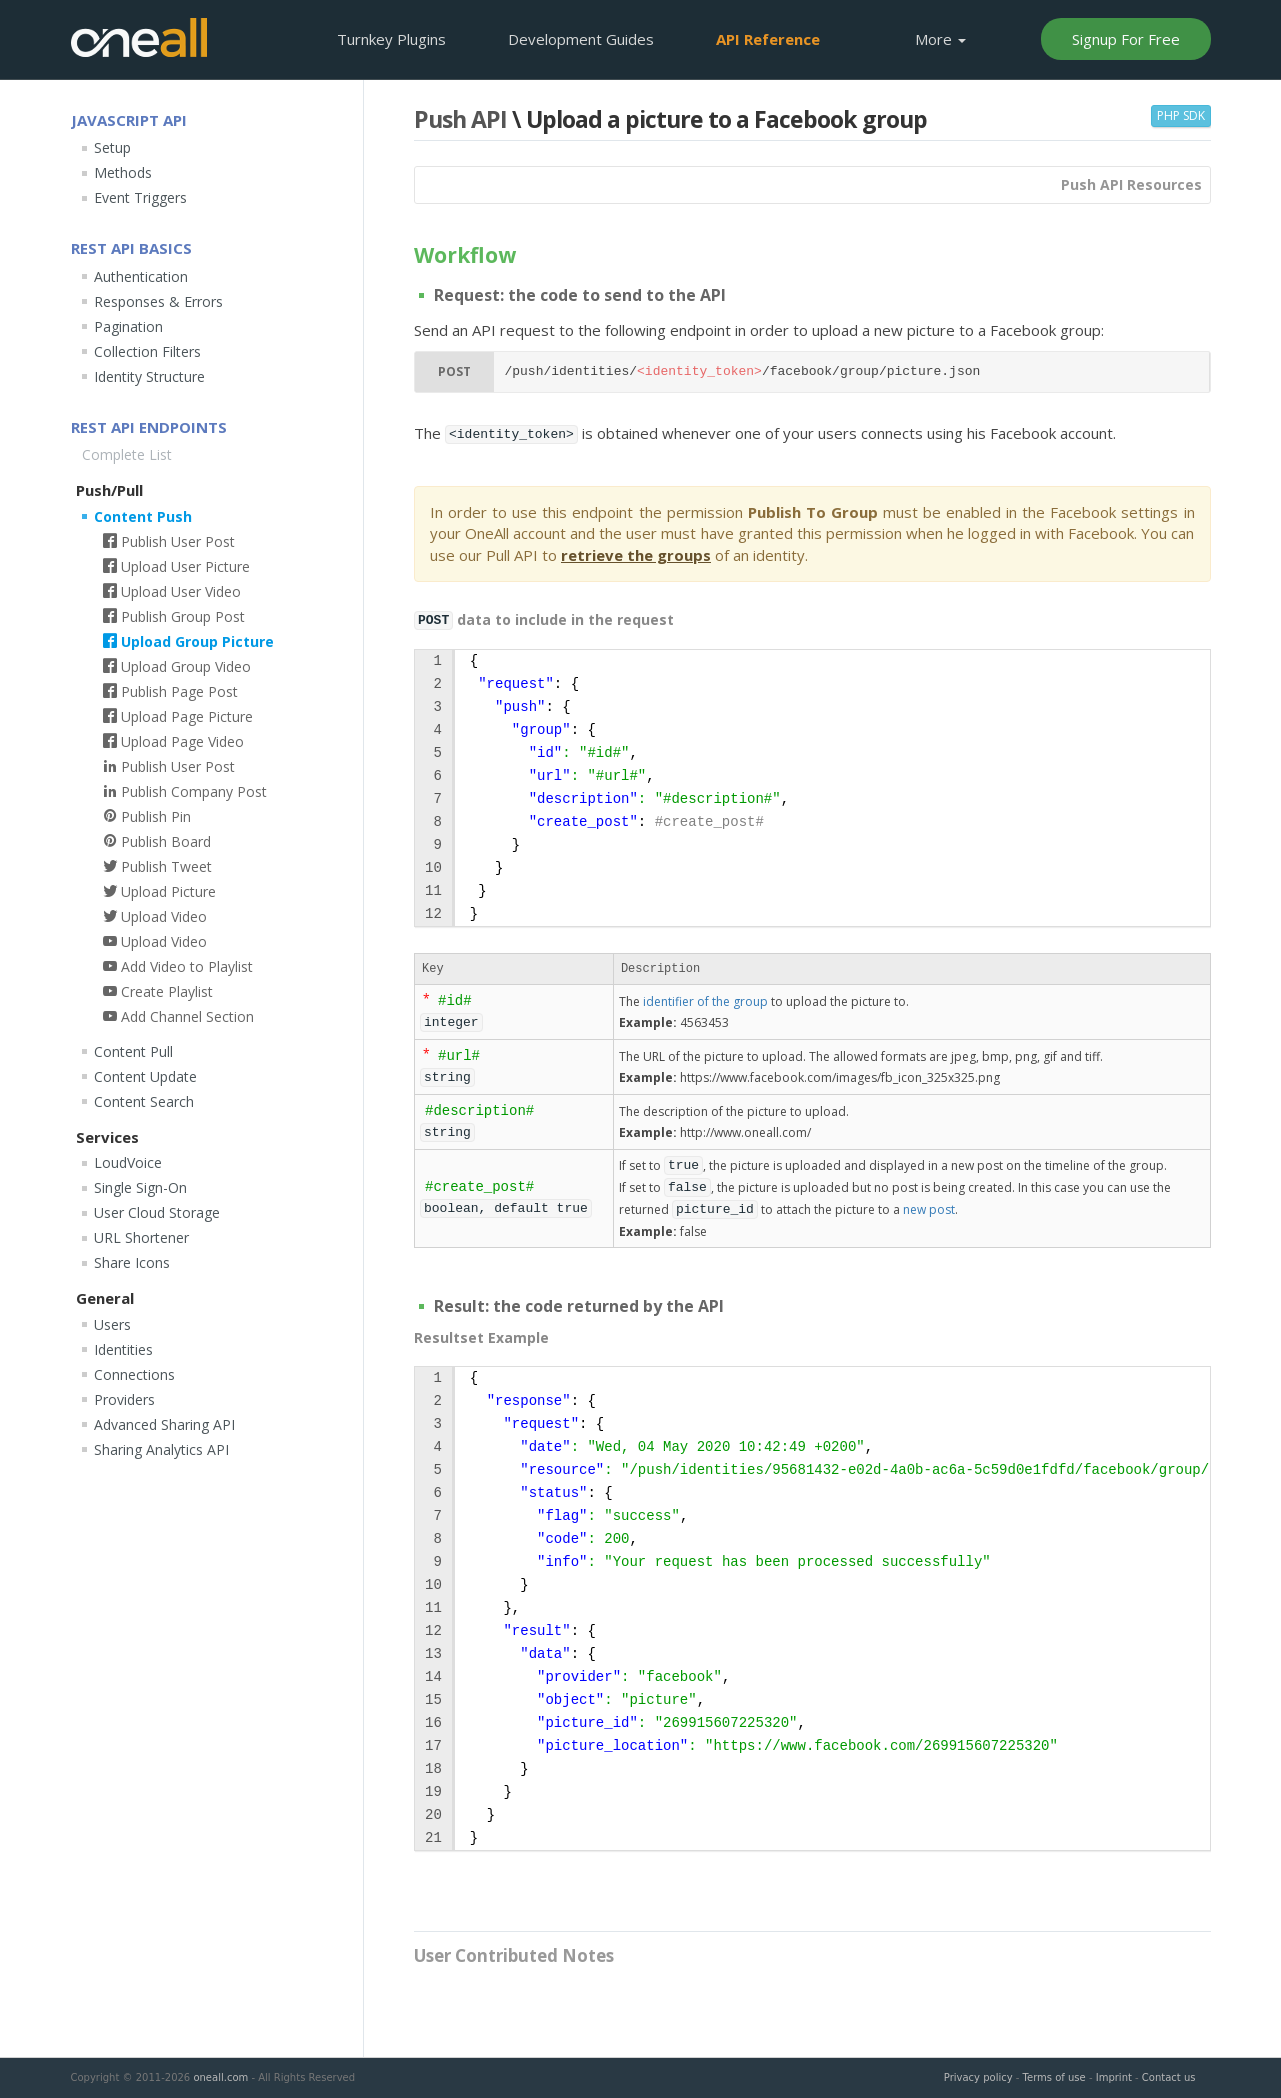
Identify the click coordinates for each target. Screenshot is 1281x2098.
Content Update (145, 1076)
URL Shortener (141, 1237)
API (768, 39)
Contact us (1169, 2077)
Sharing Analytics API (161, 1449)
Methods (123, 172)
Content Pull (133, 1051)
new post (929, 1209)
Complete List (127, 454)
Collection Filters (147, 351)
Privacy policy (978, 2077)
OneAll (139, 37)
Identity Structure (149, 376)
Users (112, 1324)
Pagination (128, 326)
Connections (134, 1374)
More (940, 39)
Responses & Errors (158, 301)
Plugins (391, 39)
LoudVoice (128, 1162)
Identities (123, 1349)
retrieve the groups (636, 555)
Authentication (141, 276)
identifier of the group (705, 1001)
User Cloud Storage (157, 1212)
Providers (124, 1399)
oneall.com (220, 2077)
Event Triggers (140, 197)
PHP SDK (1181, 115)
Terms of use (1054, 2077)
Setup (112, 147)
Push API (460, 119)
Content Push (143, 516)
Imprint (1114, 2077)
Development (581, 39)
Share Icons (132, 1262)
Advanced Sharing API (164, 1424)
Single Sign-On (140, 1187)
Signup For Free (1126, 39)
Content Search (144, 1101)
